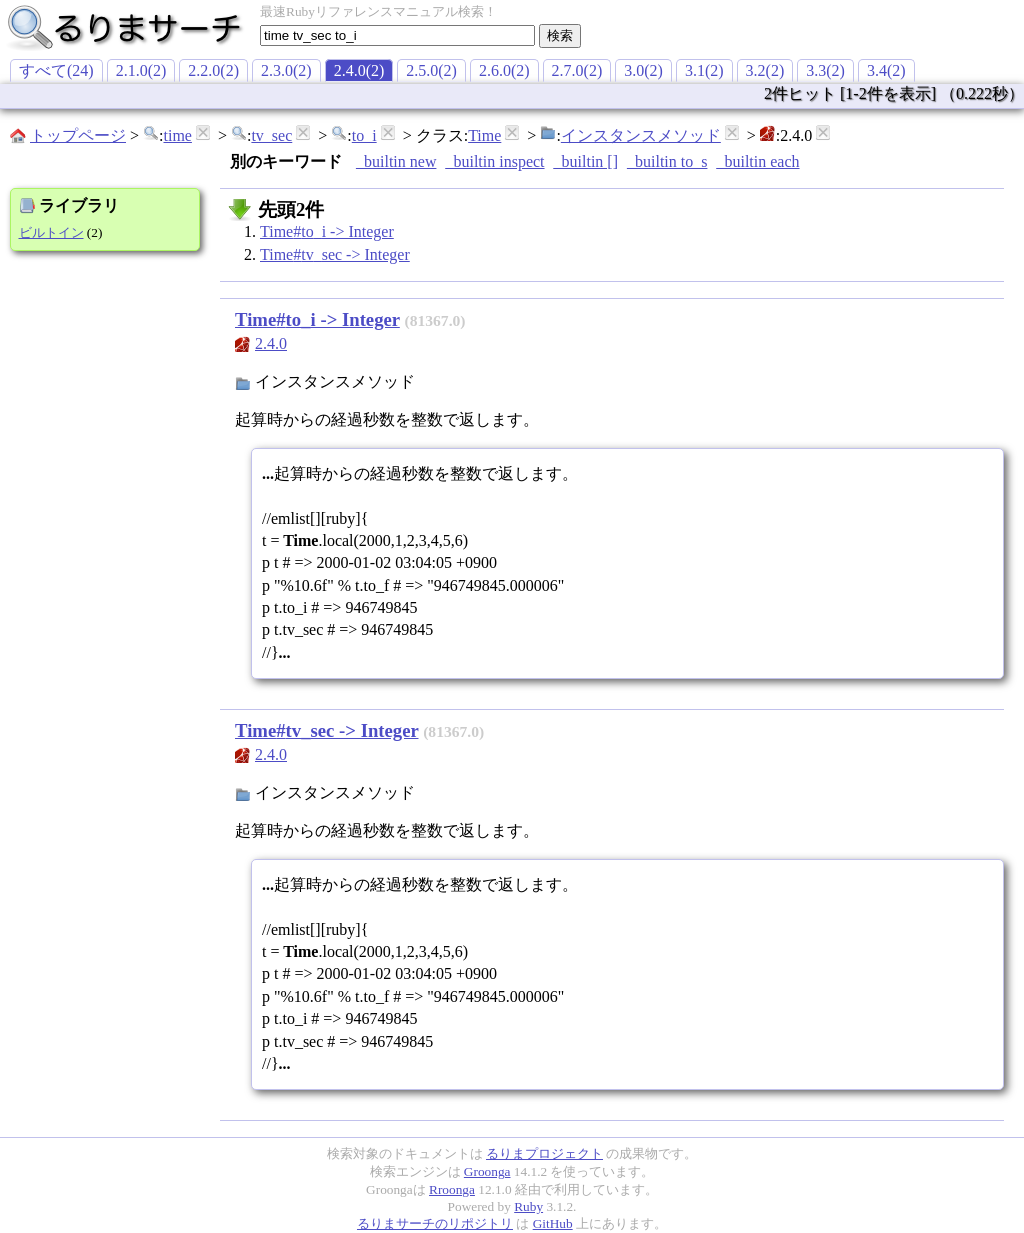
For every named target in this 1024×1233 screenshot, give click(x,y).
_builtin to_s (667, 161)
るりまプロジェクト (544, 1153)
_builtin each (757, 161)
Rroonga (452, 1189)
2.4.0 (271, 343)
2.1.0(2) (141, 70)
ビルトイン (51, 232)
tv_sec (271, 135)
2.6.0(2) (504, 70)
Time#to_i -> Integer (327, 231)
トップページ (78, 135)
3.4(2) (886, 70)
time (177, 135)
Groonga (487, 1171)
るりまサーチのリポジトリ (435, 1223)
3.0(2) (643, 70)
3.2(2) (765, 70)
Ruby (528, 1206)
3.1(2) (704, 70)
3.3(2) (825, 70)
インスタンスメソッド (641, 135)
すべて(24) (56, 70)
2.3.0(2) (286, 70)
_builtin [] (586, 161)
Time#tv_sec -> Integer (335, 254)
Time (484, 135)
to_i (364, 135)
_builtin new (396, 161)
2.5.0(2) (431, 70)
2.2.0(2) (213, 70)
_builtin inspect (494, 161)
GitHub (553, 1223)
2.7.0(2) (577, 70)
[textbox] (397, 35)
